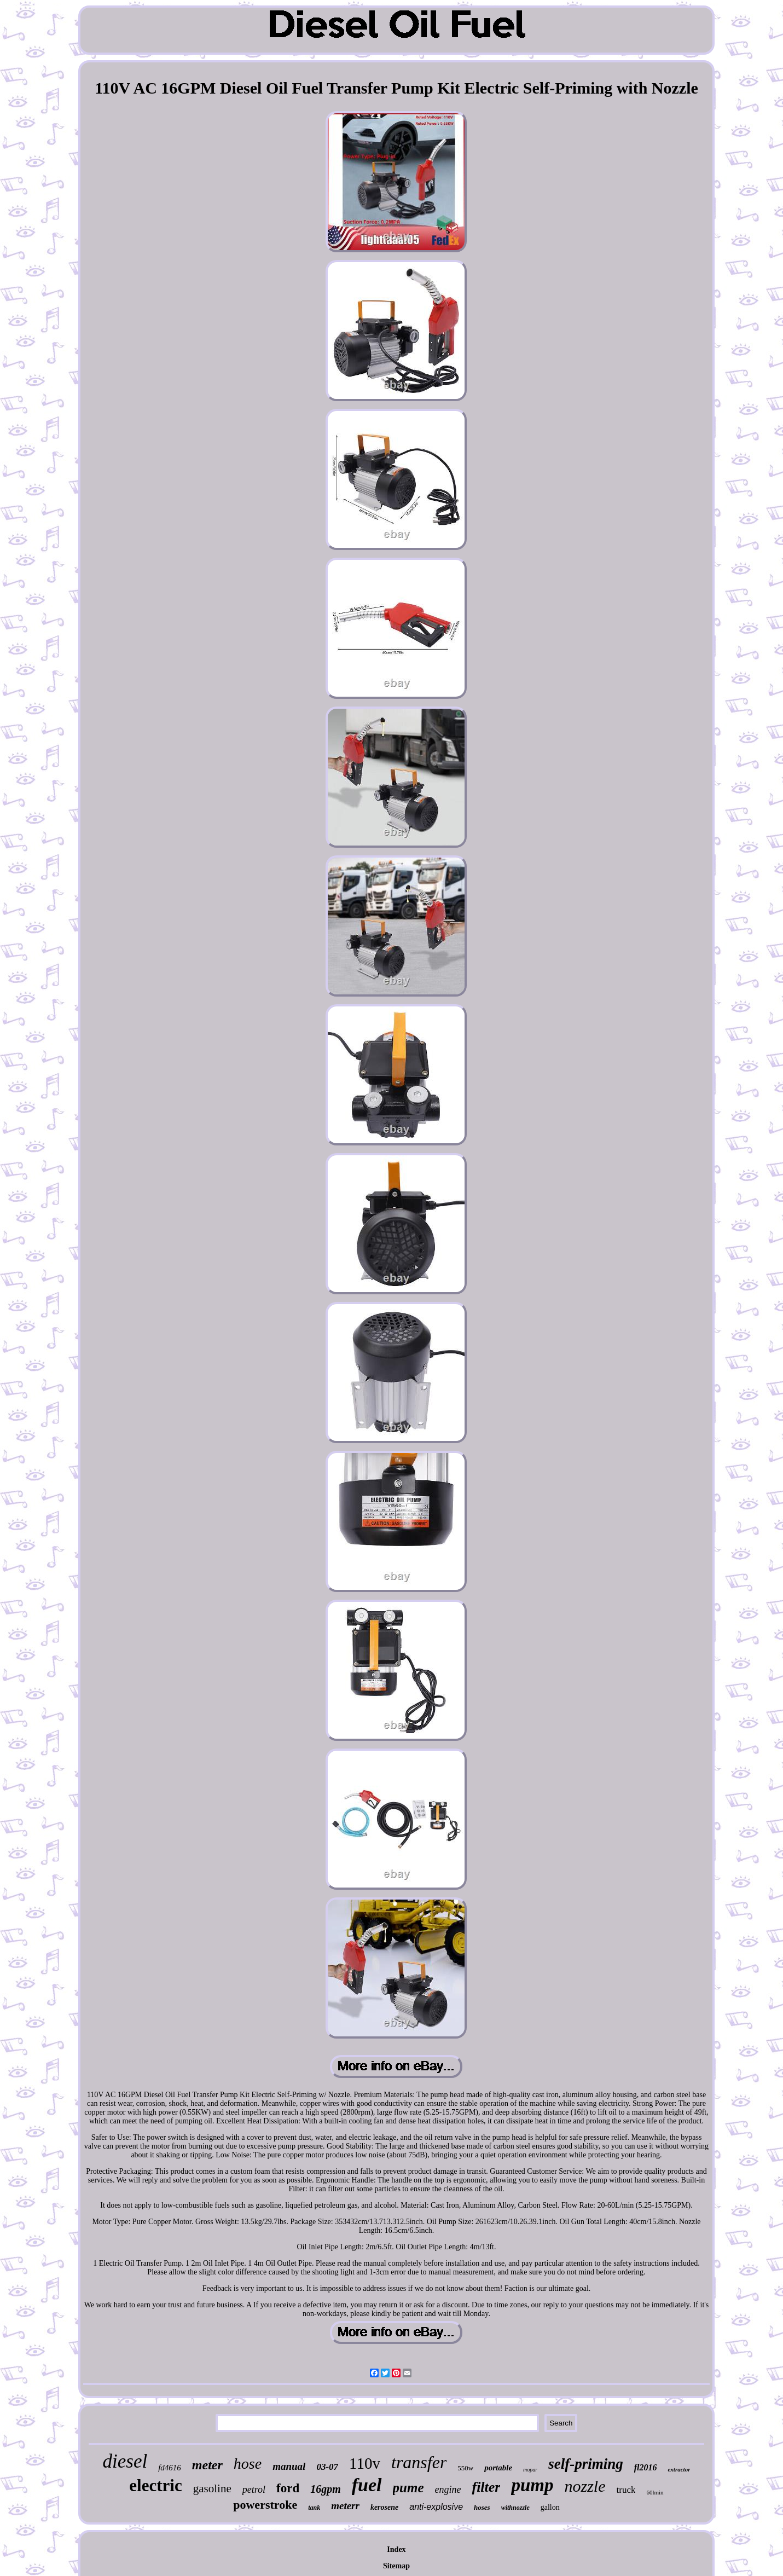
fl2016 (645, 2467)
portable (498, 2467)
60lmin (654, 2492)
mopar (530, 2470)
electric (155, 2485)
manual (288, 2466)
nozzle (585, 2486)
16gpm (325, 2489)
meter (207, 2465)
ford (287, 2488)
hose (248, 2463)
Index (396, 2549)
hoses (482, 2507)
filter (486, 2487)
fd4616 (169, 2467)
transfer (418, 2462)
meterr (345, 2505)
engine (448, 2489)
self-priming (585, 2464)
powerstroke (265, 2504)
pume (408, 2487)
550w (465, 2468)
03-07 (327, 2467)
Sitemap (396, 2566)
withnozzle (515, 2507)
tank (314, 2507)
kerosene (384, 2507)
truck (626, 2490)
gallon (550, 2507)
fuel (367, 2485)
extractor (679, 2469)
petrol (253, 2489)
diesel (125, 2461)
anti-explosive (436, 2506)
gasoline (212, 2488)
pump (532, 2485)
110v (364, 2463)
